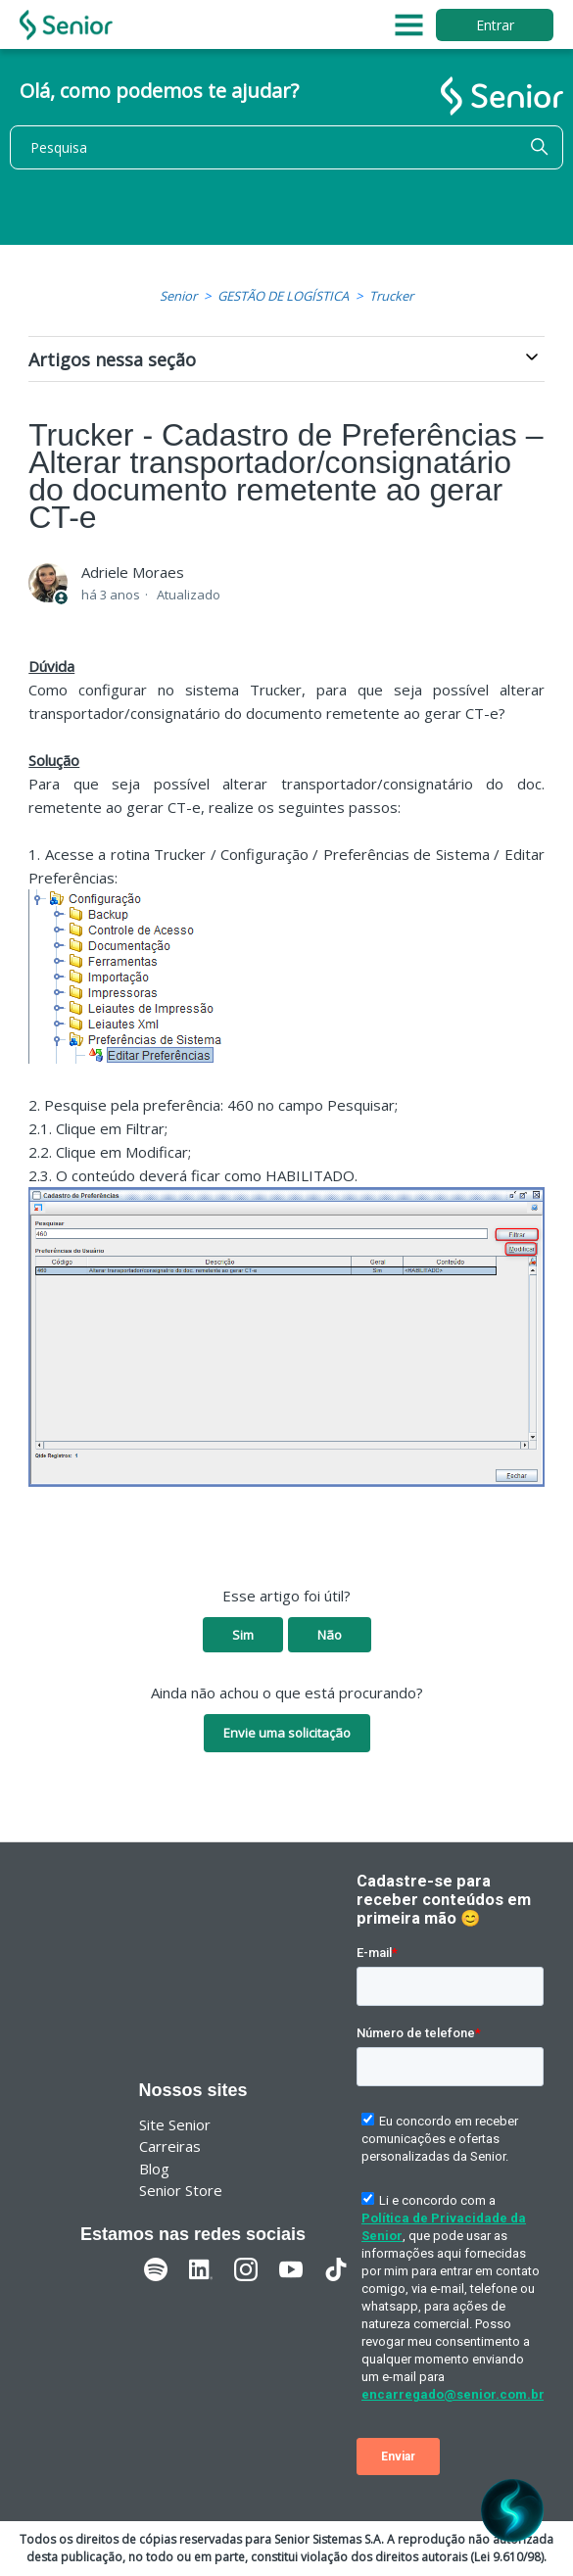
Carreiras (170, 2146)
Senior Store (180, 2190)
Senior (178, 296)
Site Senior (175, 2124)
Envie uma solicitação (287, 1732)
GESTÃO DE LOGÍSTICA (283, 296)
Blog (154, 2168)
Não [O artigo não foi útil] (329, 1635)
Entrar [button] (495, 25)
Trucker (391, 296)
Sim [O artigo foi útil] (243, 1635)
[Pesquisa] (286, 147)
